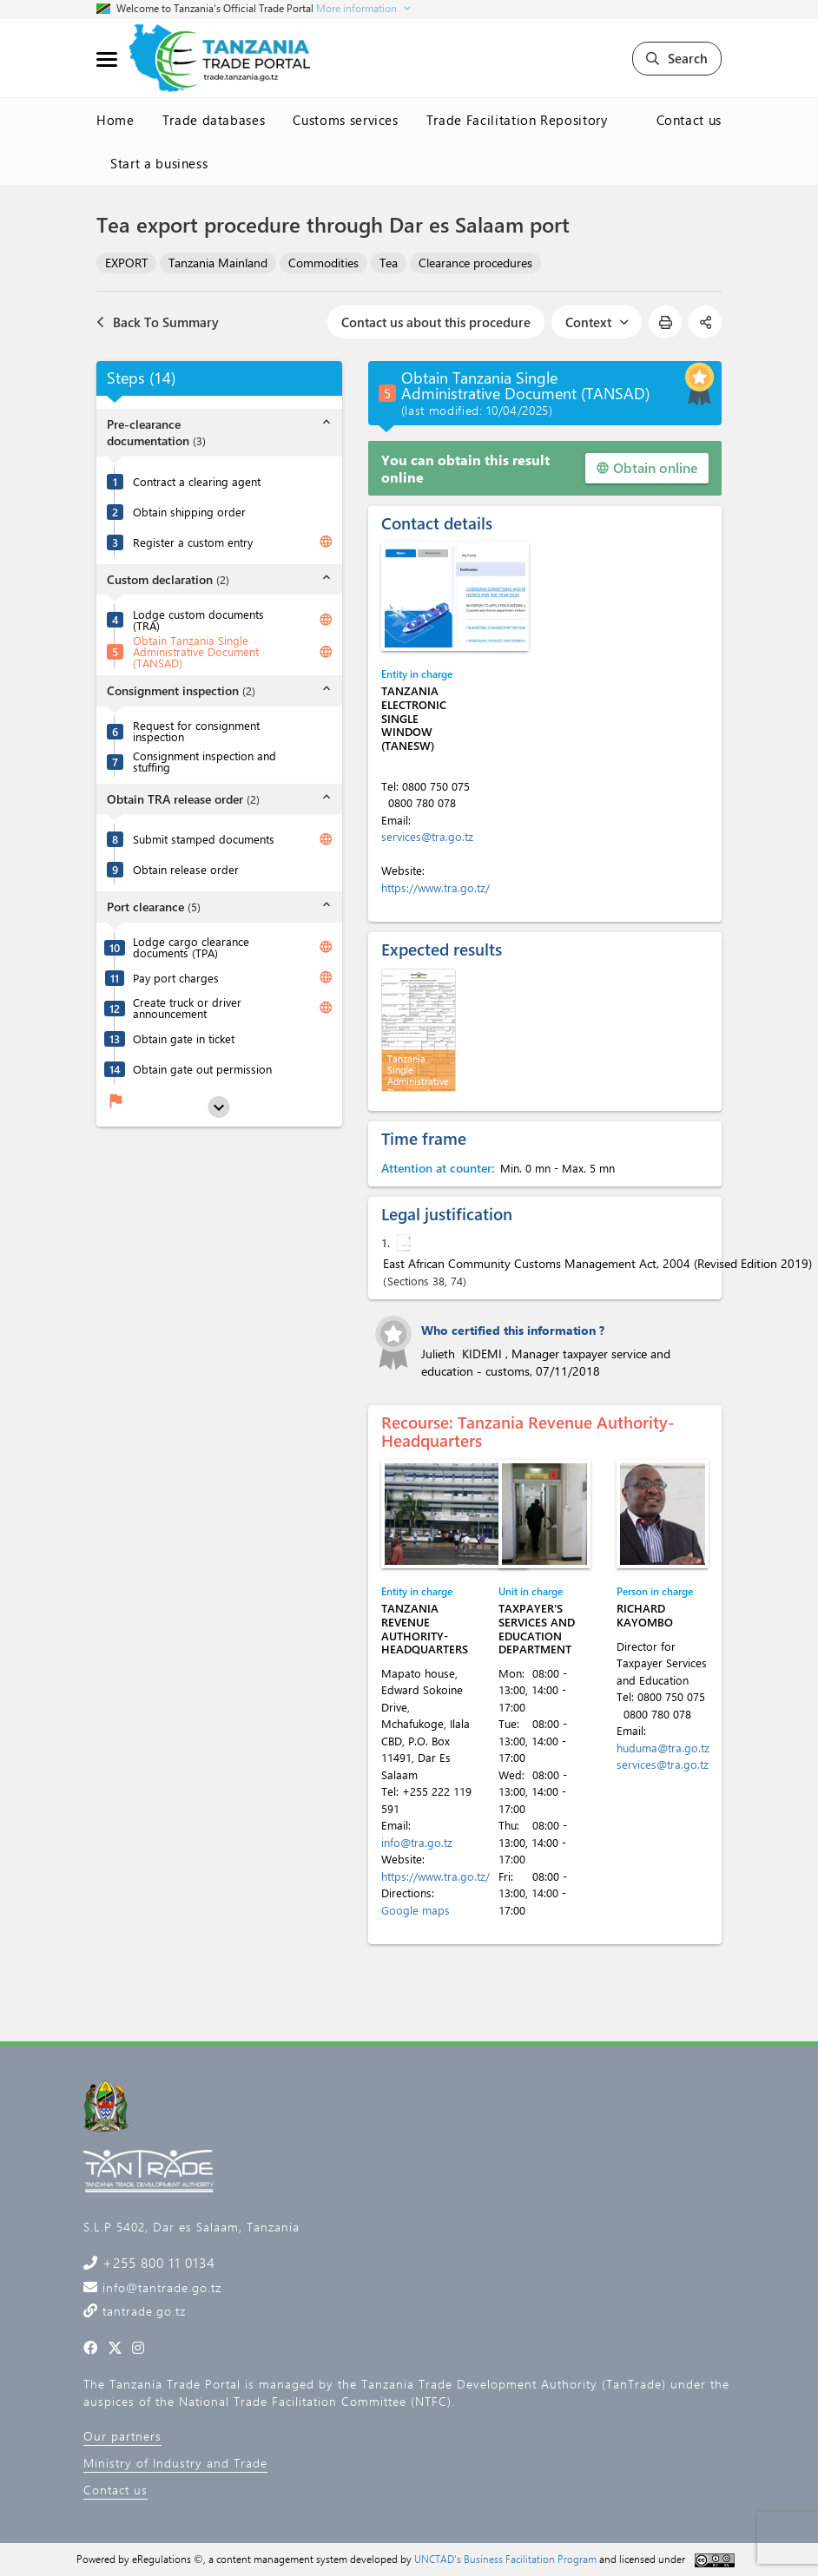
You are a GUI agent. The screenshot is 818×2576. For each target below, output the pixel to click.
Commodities (323, 262)
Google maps (415, 1909)
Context (596, 322)
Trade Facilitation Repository (517, 119)
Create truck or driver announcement (187, 1007)
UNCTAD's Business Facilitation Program (505, 2559)
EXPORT (126, 262)
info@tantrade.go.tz (159, 2287)
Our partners (122, 2436)
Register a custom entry (193, 542)
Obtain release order (186, 869)
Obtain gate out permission (202, 1068)
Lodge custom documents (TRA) (198, 619)
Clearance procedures (475, 262)
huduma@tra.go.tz (663, 1747)
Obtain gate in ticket (183, 1038)
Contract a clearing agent (197, 481)
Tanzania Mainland (217, 262)
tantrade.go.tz (142, 2311)
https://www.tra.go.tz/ (435, 887)
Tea (388, 262)
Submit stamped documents (203, 838)
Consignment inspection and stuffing (204, 761)
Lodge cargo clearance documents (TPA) (191, 947)
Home (115, 119)
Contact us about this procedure (436, 322)
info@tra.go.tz (416, 1842)
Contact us (689, 119)
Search (677, 58)
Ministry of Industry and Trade (175, 2462)
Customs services (345, 119)
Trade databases (214, 119)
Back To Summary (157, 322)
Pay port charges (176, 977)
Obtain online (647, 467)
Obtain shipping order (189, 511)
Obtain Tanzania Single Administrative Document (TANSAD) (196, 651)
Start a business (159, 163)
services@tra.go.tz (427, 836)
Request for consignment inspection (196, 731)
